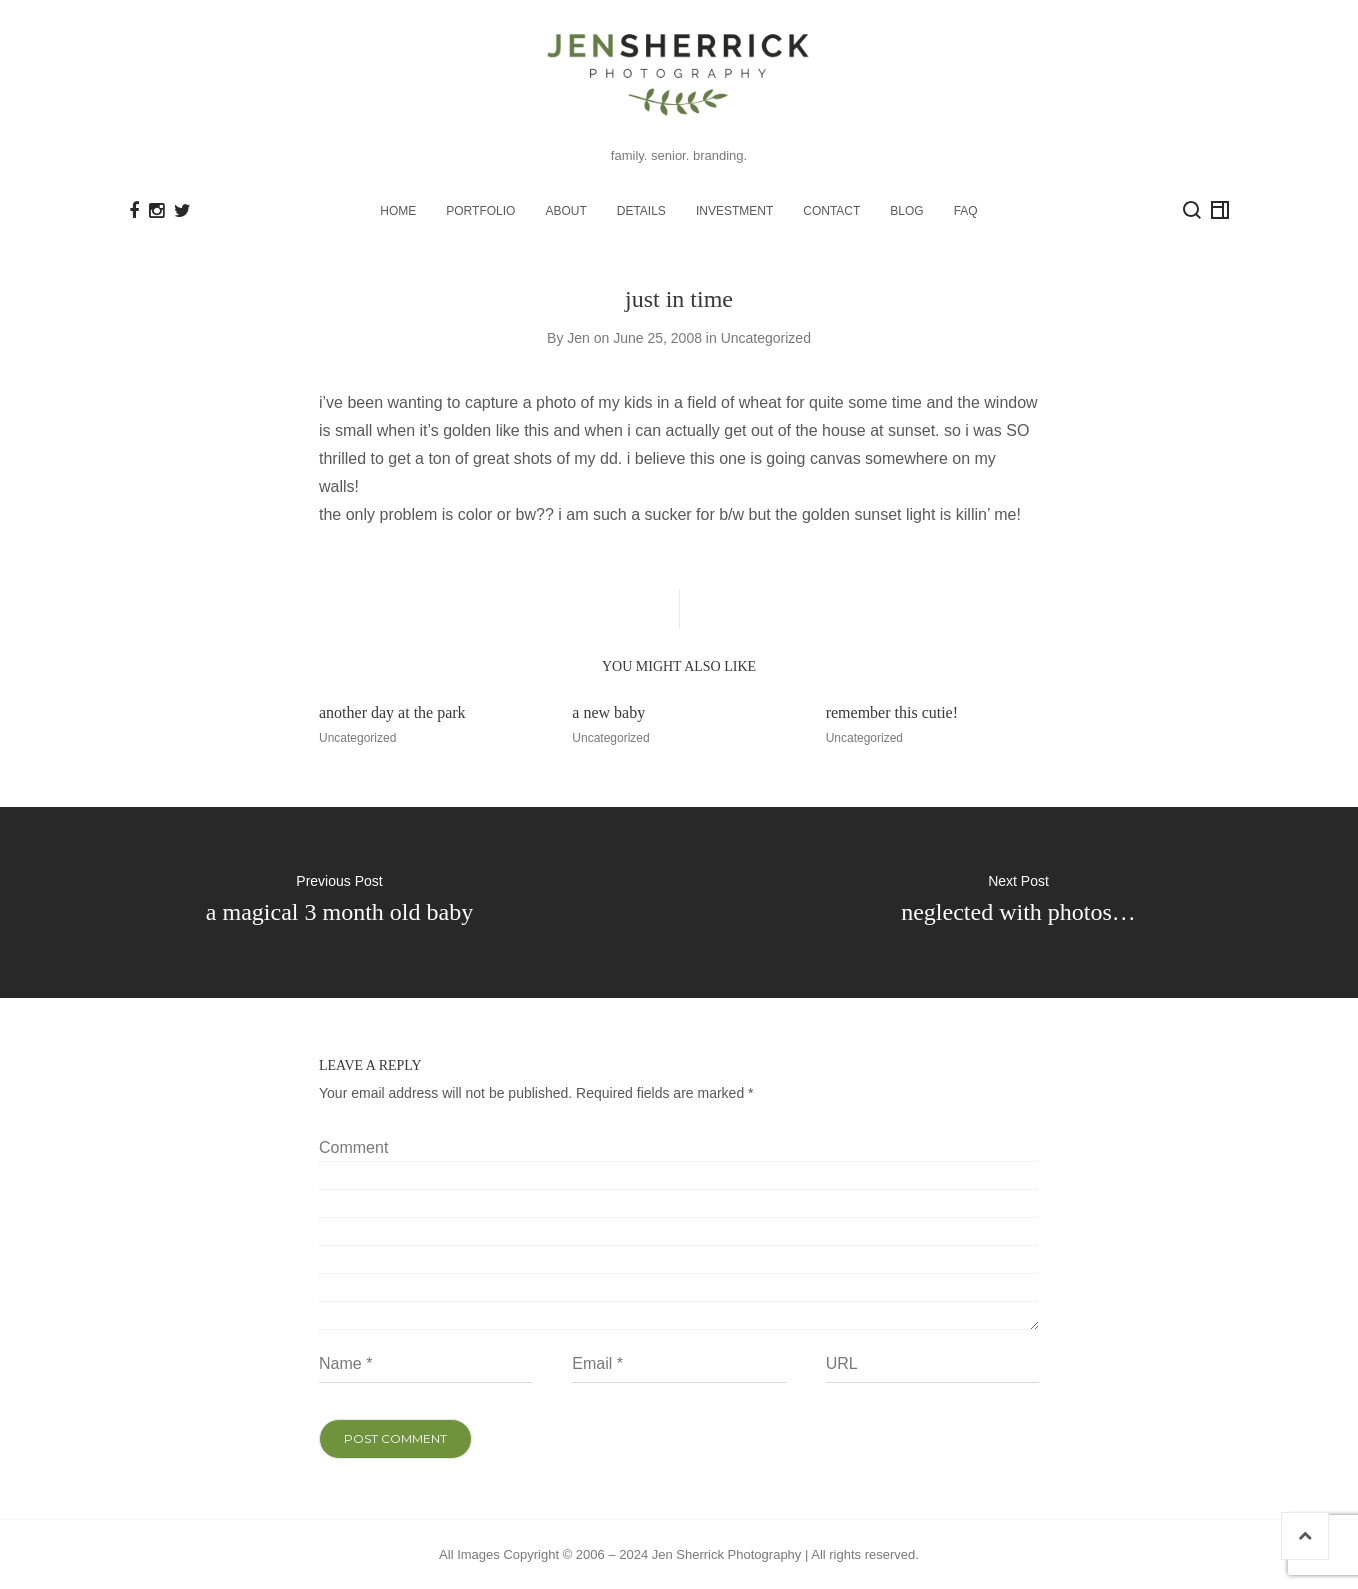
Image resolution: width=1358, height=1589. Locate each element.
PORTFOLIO (480, 211)
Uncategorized (766, 337)
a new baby (608, 712)
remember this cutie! (892, 712)
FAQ (966, 211)
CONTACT (831, 211)
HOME (398, 211)
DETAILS (641, 211)
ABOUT (565, 211)
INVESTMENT (734, 211)
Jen (578, 337)
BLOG (906, 211)
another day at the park (392, 712)
